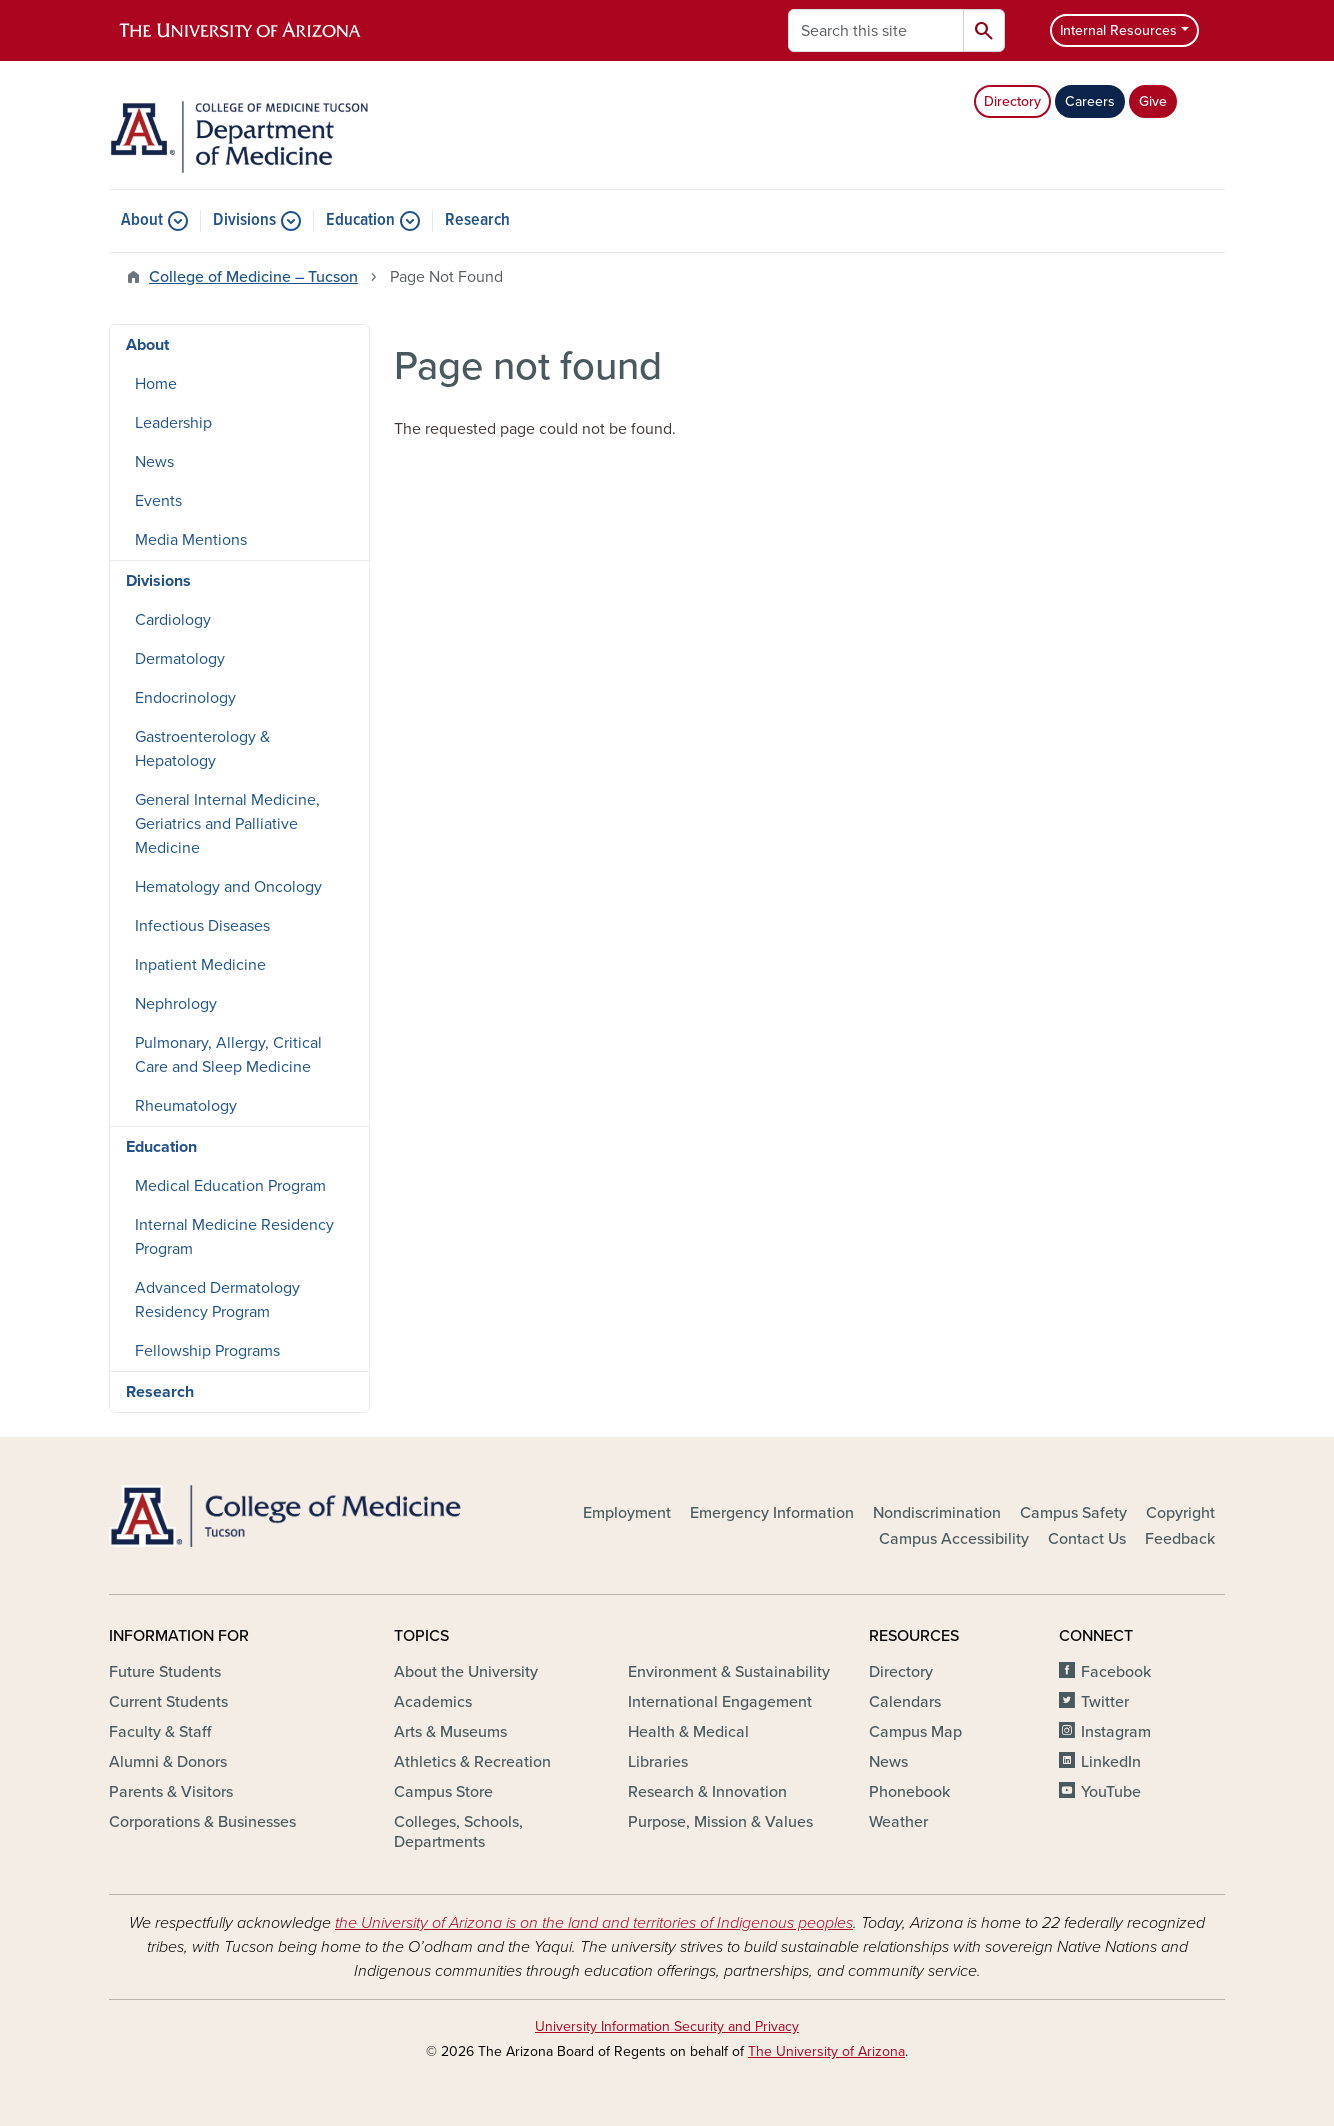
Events (158, 501)
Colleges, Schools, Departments (458, 1832)
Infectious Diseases (202, 926)
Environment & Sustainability (729, 1672)
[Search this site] (876, 30)
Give (1153, 101)
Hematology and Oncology (228, 887)
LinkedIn (1111, 1762)
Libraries (658, 1762)
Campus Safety (1073, 1513)
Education (360, 221)
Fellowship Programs (207, 1351)
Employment (627, 1513)
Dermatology (180, 659)
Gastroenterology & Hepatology (202, 749)
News (154, 462)
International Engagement (720, 1702)
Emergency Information (772, 1513)
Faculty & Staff (160, 1732)
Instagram (1116, 1732)
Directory (1012, 101)
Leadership (173, 423)
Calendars (905, 1702)
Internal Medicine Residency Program (234, 1237)
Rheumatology (186, 1106)
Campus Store (443, 1792)
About (142, 221)
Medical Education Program (230, 1186)
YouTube (1111, 1792)
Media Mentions (191, 540)
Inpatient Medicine (200, 965)
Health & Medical (688, 1732)
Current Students (168, 1702)
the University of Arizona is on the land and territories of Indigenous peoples (594, 1923)
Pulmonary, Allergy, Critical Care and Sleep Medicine (228, 1055)
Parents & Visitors (171, 1792)
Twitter (1105, 1702)
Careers (1090, 101)
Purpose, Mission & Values (720, 1822)
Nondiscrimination (937, 1513)
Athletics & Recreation (472, 1762)
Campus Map (915, 1732)
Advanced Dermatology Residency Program (217, 1300)
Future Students (165, 1672)
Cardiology (173, 620)
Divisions (244, 221)
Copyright (1180, 1513)
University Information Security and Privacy (667, 2026)
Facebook (1116, 1672)
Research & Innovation (707, 1792)
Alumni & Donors (168, 1762)
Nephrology (176, 1004)
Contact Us (1087, 1539)
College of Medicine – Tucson (253, 277)
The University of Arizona (826, 2051)
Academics (433, 1702)
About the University (466, 1672)
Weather (898, 1822)
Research (477, 221)
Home (156, 384)
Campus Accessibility (954, 1539)
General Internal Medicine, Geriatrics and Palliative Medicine (227, 824)
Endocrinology (185, 698)
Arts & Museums (450, 1732)
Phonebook (909, 1792)
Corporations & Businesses (202, 1822)
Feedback (1180, 1539)
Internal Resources (1118, 30)
